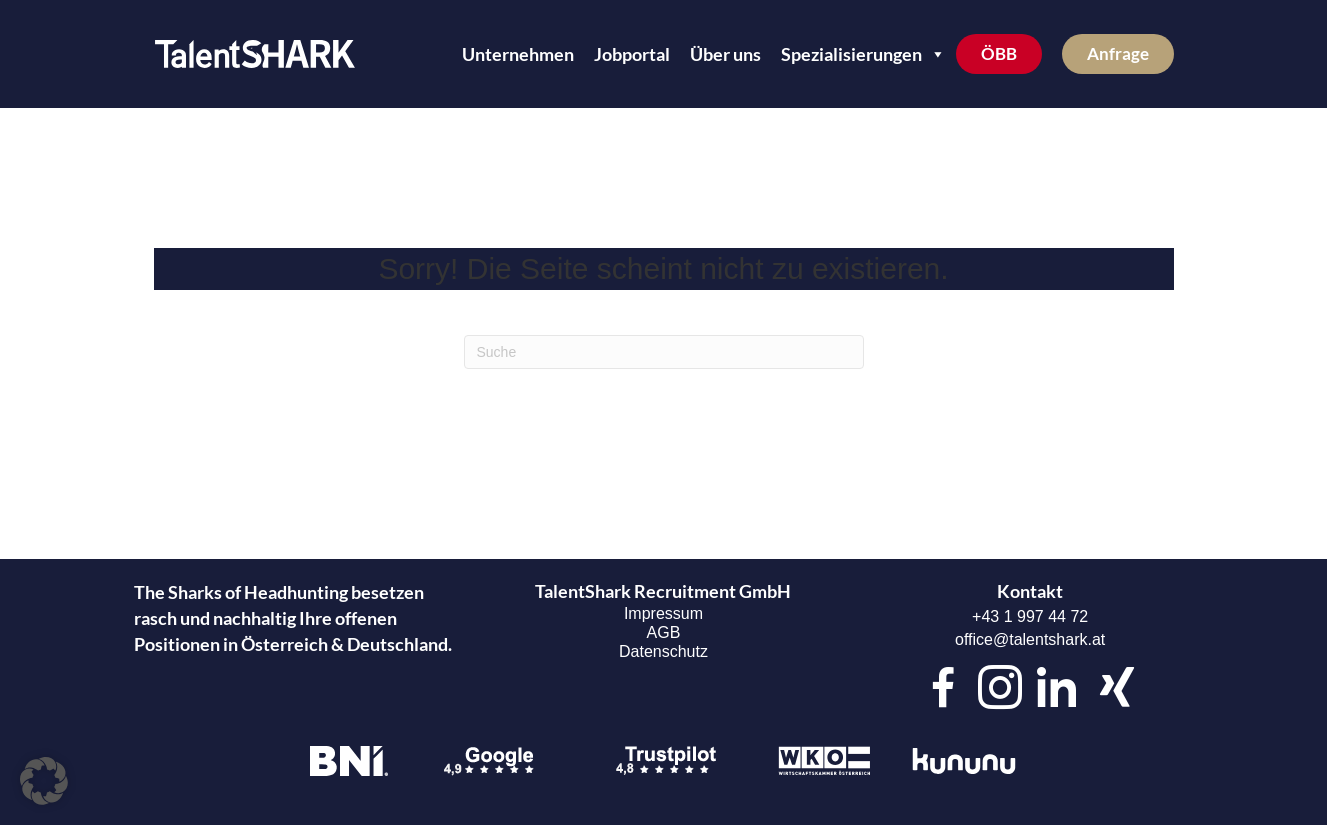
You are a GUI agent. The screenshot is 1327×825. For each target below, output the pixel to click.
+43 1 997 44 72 (1030, 616)
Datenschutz (663, 651)
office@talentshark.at (1030, 639)
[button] (44, 781)
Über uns (725, 54)
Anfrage (1118, 53)
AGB (664, 632)
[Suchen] (664, 352)
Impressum (663, 613)
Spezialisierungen (863, 54)
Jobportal (632, 54)
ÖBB (999, 53)
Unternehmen (518, 54)
